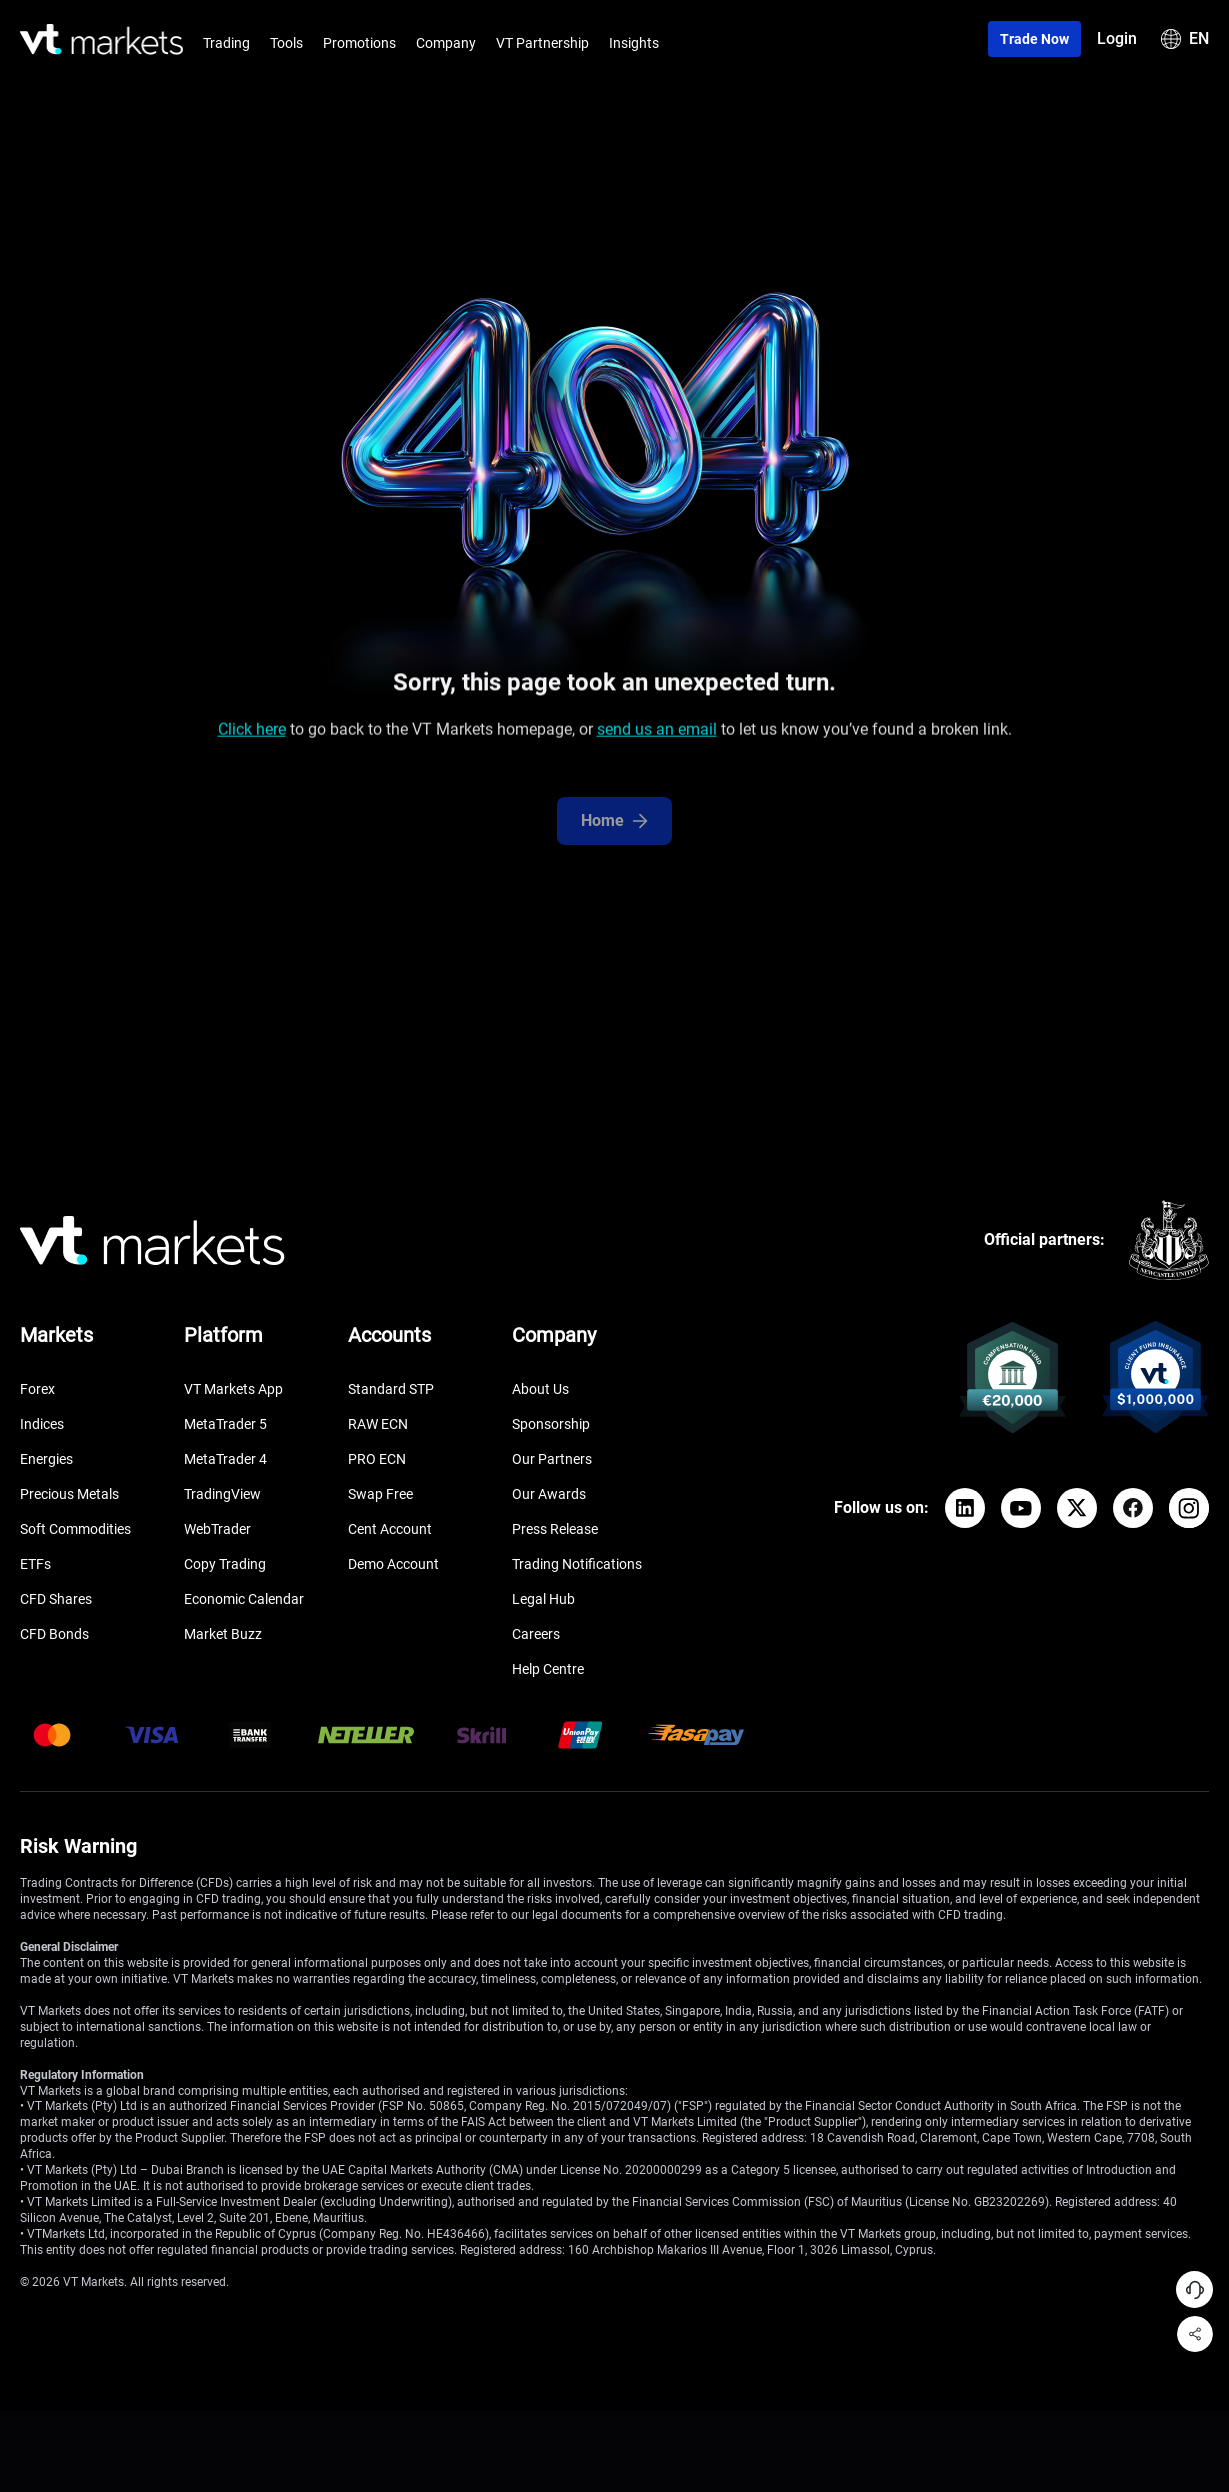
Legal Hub (543, 1599)
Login (1117, 38)
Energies (46, 1459)
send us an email (657, 737)
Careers (536, 1634)
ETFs (35, 1564)
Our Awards (549, 1494)
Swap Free (380, 1494)
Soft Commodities (75, 1529)
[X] (1077, 1508)
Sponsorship (551, 1424)
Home (614, 844)
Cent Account (390, 1529)
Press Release (555, 1529)
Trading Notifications (577, 1564)
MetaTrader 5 (225, 1424)
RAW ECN (378, 1424)
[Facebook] (1133, 1508)
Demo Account (393, 1564)
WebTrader (217, 1529)
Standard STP (391, 1389)
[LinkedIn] (965, 1508)
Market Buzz (223, 1634)
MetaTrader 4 (225, 1459)
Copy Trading (225, 1564)
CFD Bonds (54, 1634)
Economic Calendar (244, 1599)
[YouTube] (1021, 1508)
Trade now (1034, 39)
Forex (37, 1389)
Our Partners (552, 1459)
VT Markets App (233, 1389)
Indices (42, 1424)
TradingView (222, 1494)
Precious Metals (69, 1494)
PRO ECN (377, 1459)
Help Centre (548, 1669)
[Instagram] (1189, 1508)
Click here (252, 737)
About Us (540, 1389)
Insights (634, 43)
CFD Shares (56, 1599)
